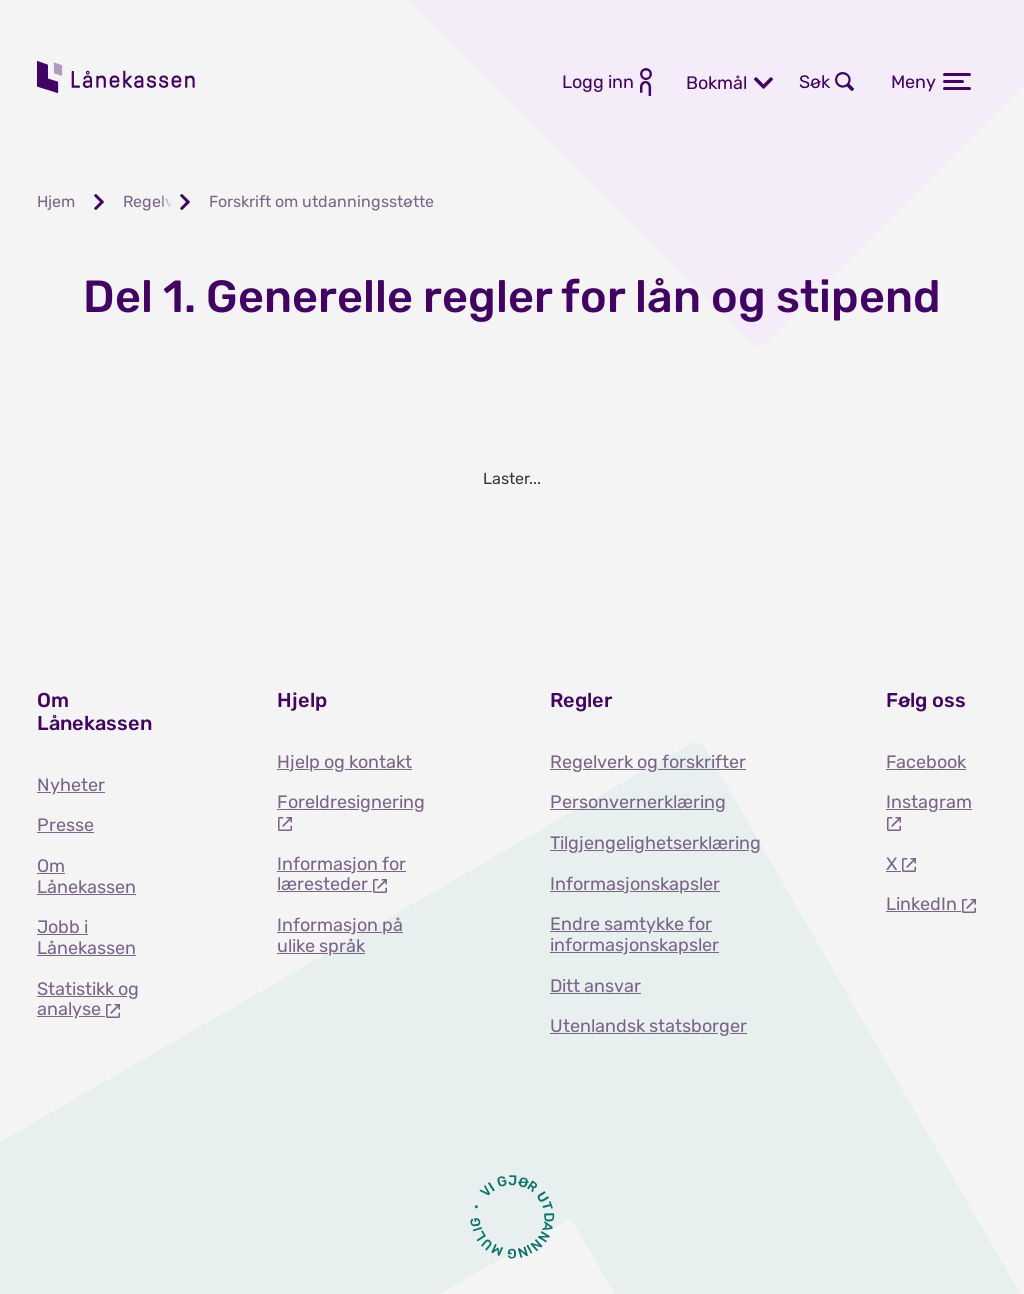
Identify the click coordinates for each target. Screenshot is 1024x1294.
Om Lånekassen (86, 876)
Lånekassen (117, 77)
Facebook (926, 762)
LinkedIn (923, 904)
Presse (65, 825)
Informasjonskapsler (635, 884)
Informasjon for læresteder (341, 874)
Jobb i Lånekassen (86, 937)
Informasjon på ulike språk (340, 935)
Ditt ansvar (595, 986)
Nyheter (71, 785)
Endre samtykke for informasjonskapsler (634, 934)
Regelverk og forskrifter (648, 762)
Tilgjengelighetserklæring (655, 843)
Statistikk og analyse (88, 999)
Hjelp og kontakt (344, 762)
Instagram (929, 802)
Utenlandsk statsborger (648, 1026)
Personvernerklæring (638, 802)
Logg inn (598, 82)
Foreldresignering (351, 802)
